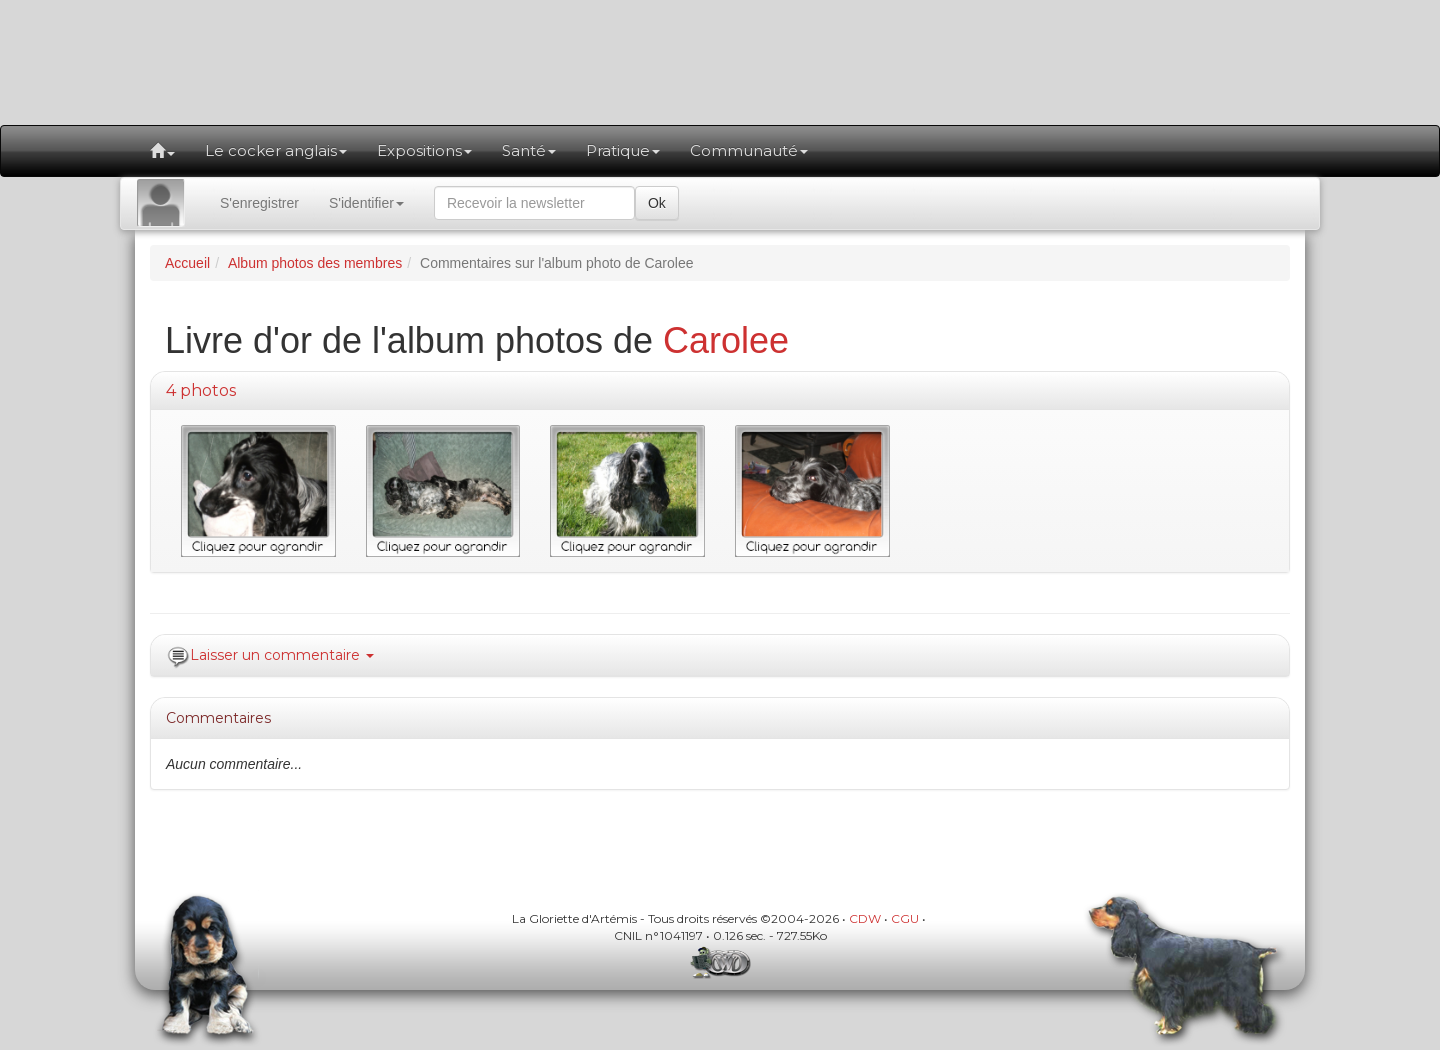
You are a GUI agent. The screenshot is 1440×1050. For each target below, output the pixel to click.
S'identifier (366, 203)
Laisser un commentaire (282, 655)
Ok (657, 203)
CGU (905, 918)
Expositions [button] (424, 150)
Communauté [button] (749, 150)
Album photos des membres (315, 263)
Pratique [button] (623, 150)
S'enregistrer (259, 203)
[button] (162, 151)
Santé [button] (529, 150)
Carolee (726, 340)
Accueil (187, 263)
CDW (865, 918)
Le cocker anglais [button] (276, 150)
